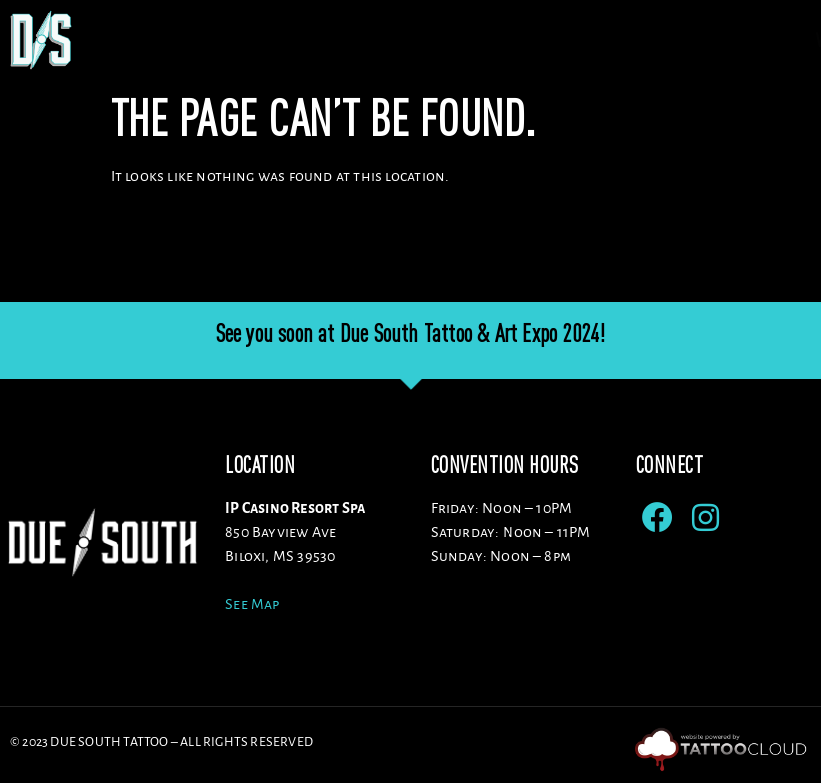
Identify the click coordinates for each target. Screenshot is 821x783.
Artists (366, 39)
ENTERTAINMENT (661, 39)
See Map (252, 604)
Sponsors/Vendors (503, 39)
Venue (275, 39)
